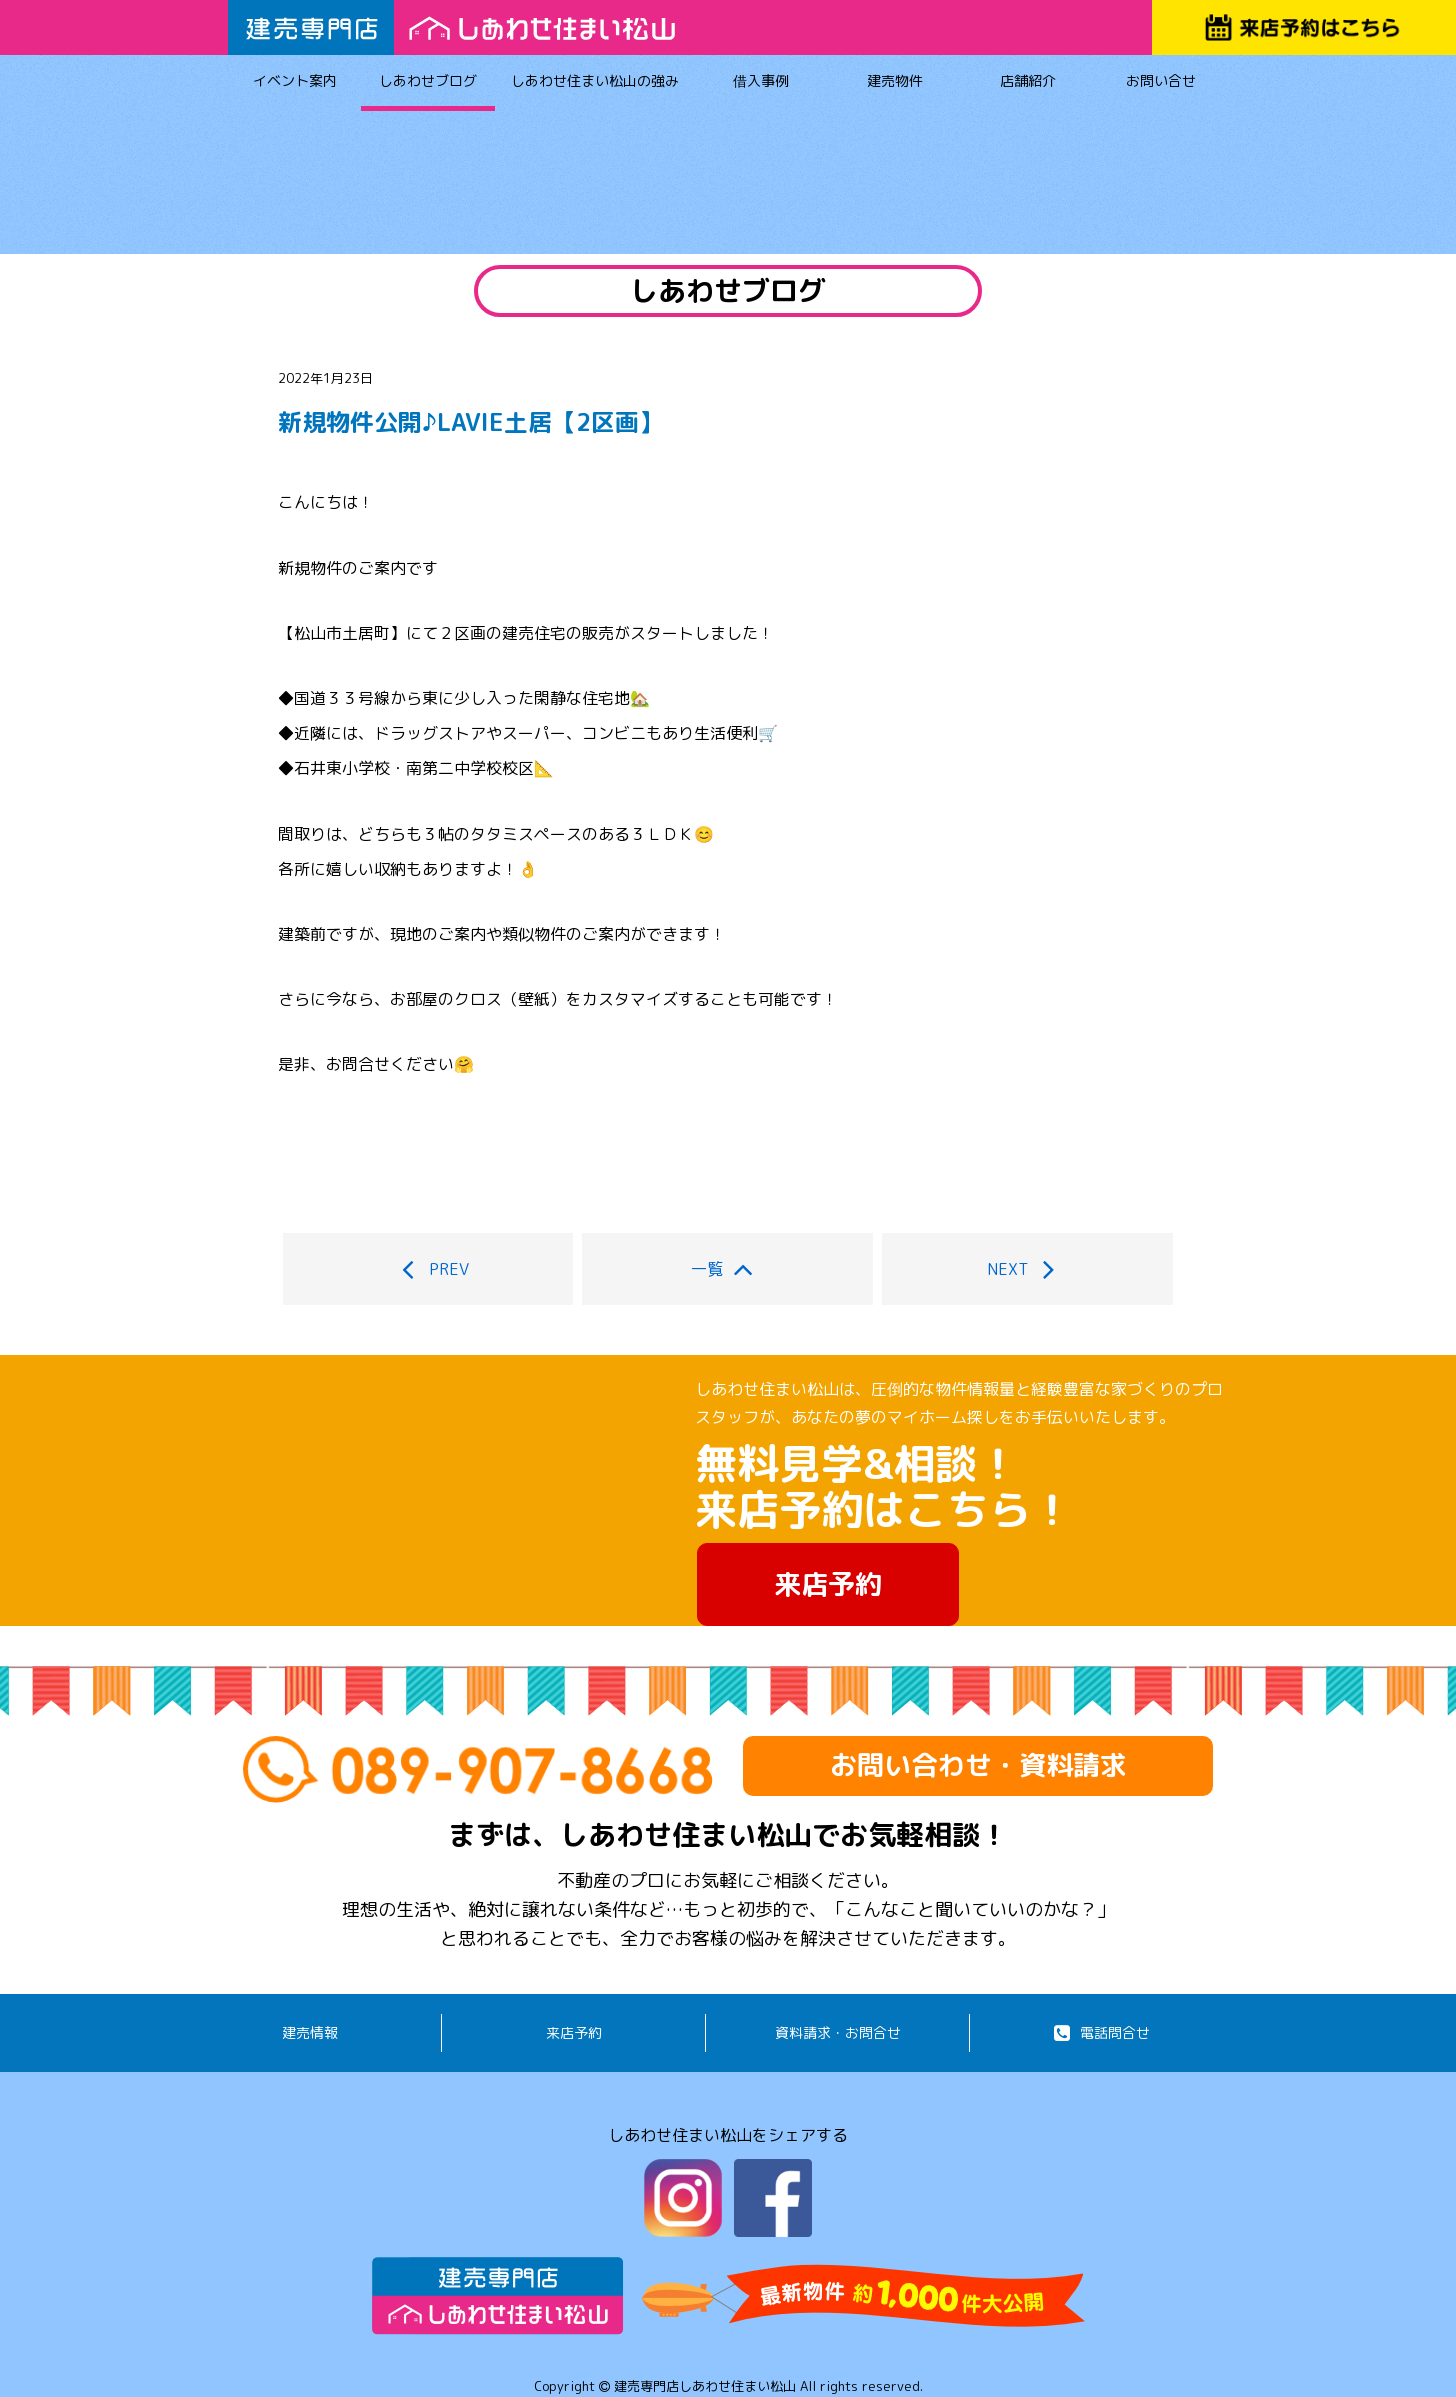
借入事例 (761, 84)
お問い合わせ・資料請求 (978, 1765)
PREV (427, 1269)
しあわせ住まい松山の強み (595, 84)
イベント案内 (294, 84)
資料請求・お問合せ (838, 2032)
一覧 (727, 1269)
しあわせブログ (427, 84)
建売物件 (894, 84)
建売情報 (310, 2032)
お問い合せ (1161, 84)
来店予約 (828, 1584)
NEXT (1028, 1269)
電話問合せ (1102, 2032)
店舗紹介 (1027, 84)
